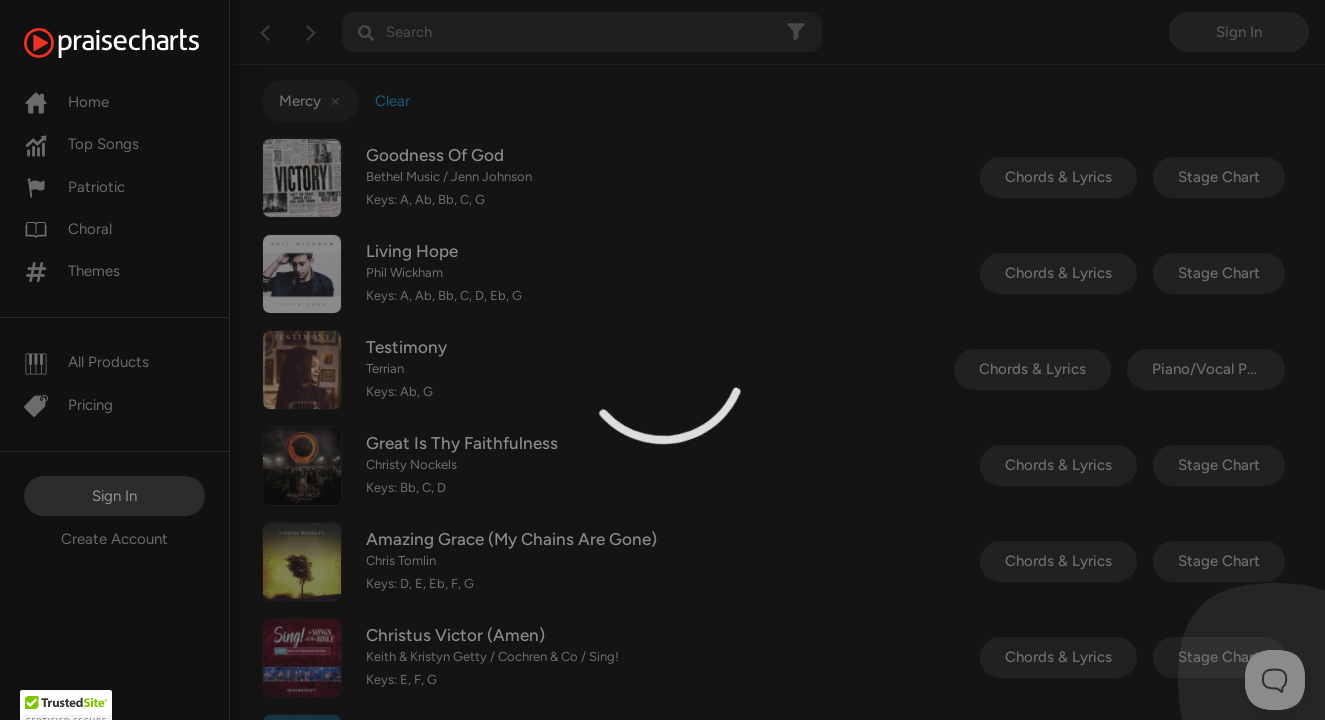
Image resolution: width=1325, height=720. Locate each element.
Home (66, 102)
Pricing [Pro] (68, 405)
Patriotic (74, 187)
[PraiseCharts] (136, 43)
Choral (68, 229)
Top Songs (81, 144)
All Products (86, 362)
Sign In (114, 496)
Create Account (114, 539)
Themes (72, 271)
